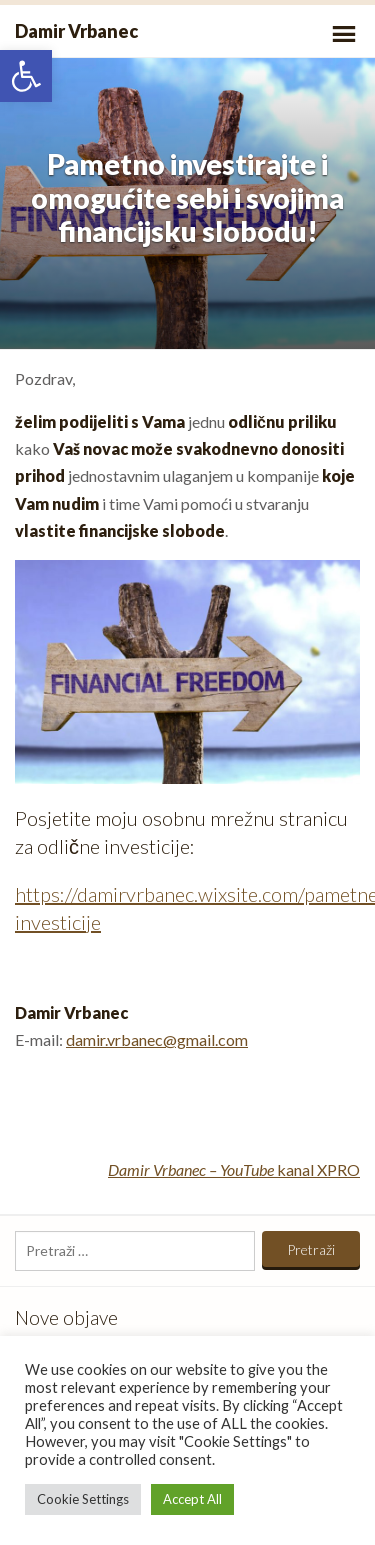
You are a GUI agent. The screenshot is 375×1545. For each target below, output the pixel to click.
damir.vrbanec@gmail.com (157, 1039)
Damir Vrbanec (76, 31)
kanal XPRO (234, 1169)
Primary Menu (344, 34)
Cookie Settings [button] (83, 1499)
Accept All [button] (192, 1499)
